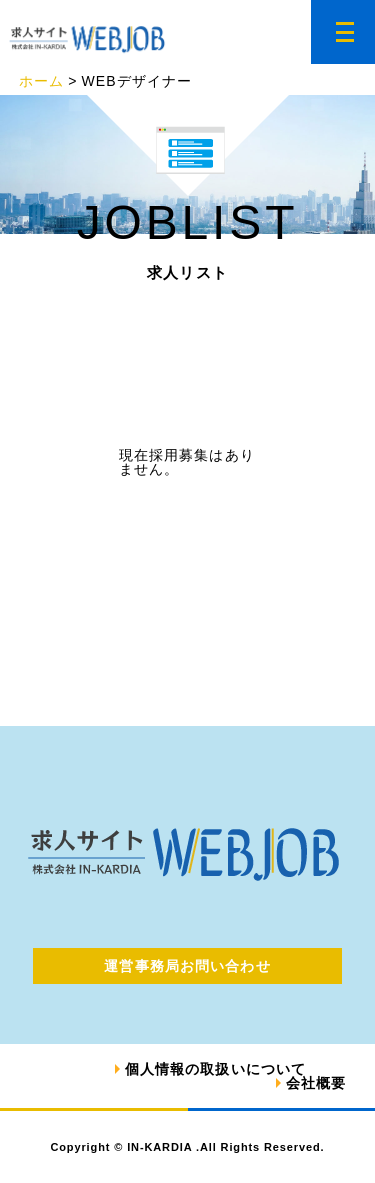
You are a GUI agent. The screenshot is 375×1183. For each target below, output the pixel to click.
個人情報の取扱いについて (215, 1069)
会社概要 (316, 1083)
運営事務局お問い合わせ (187, 966)
